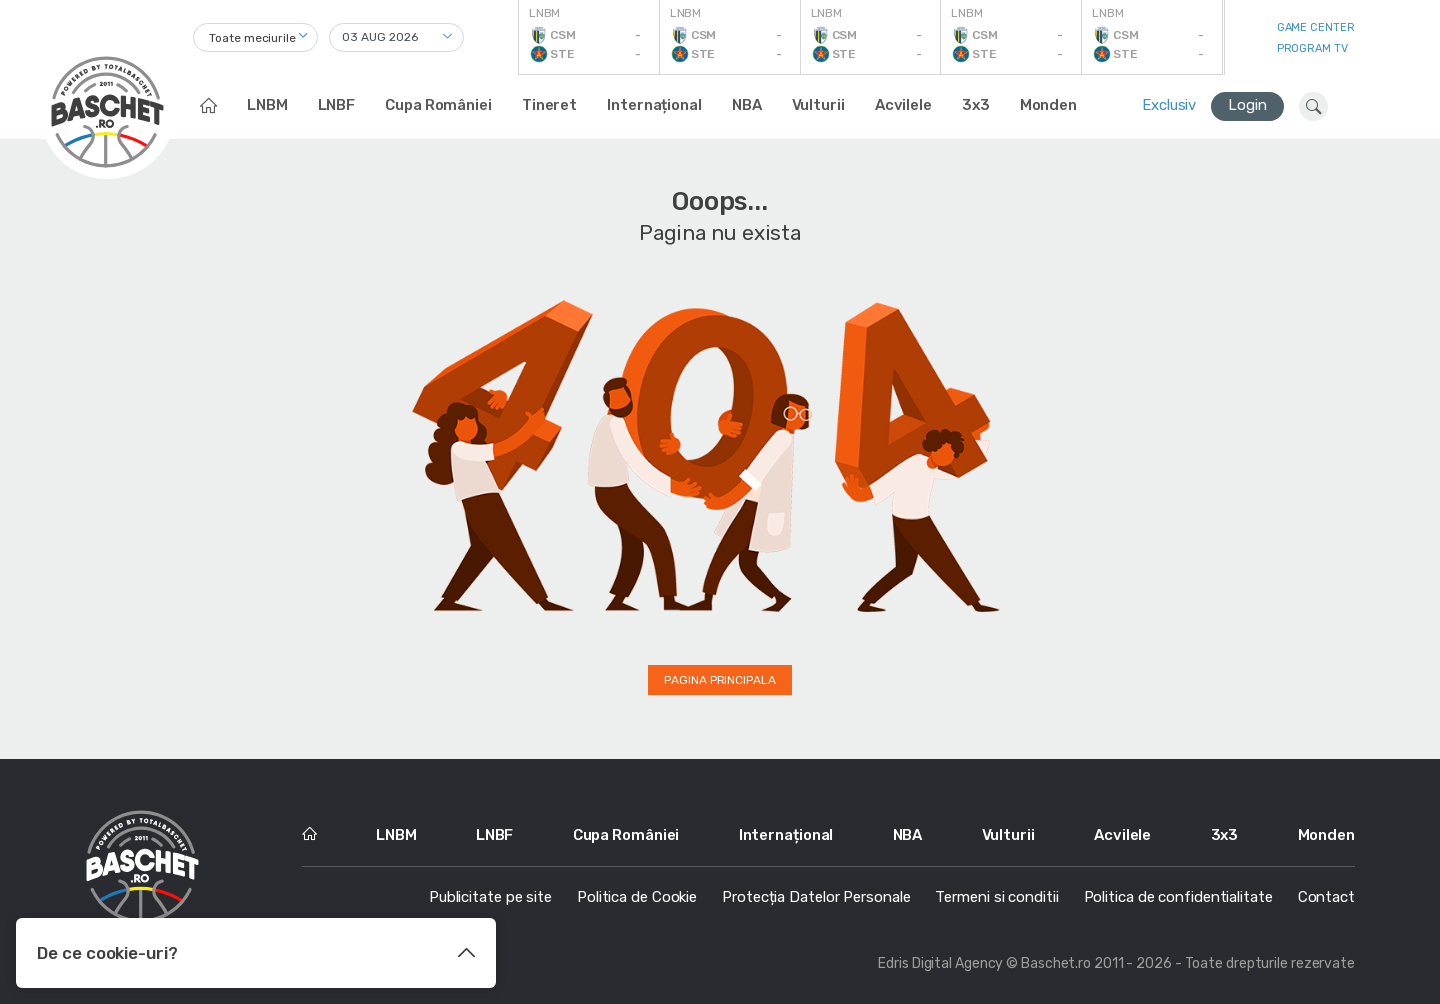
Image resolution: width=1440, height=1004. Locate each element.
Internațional (654, 105)
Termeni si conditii (996, 897)
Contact (1326, 897)
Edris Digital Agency (940, 963)
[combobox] (255, 37)
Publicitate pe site (490, 897)
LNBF (337, 105)
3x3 (976, 105)
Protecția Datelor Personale (816, 897)
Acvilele (903, 105)
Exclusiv (1169, 105)
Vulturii (818, 105)
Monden (1048, 105)
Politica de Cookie (637, 897)
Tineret (549, 105)
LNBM (267, 105)
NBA (747, 105)
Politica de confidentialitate (1178, 897)
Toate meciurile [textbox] (252, 38)
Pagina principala (719, 680)
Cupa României (438, 105)
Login (1247, 105)
